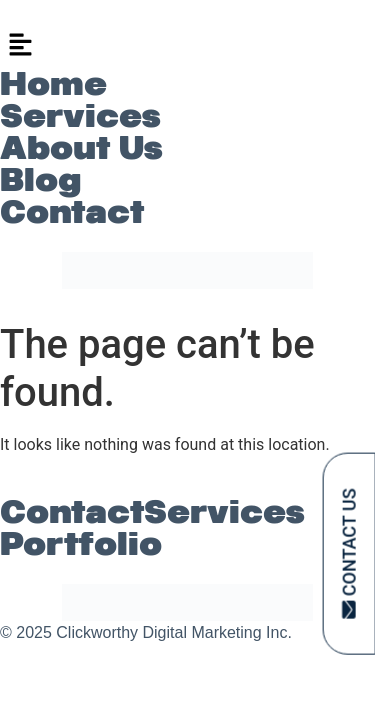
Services (80, 116)
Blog (40, 180)
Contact (72, 212)
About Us (81, 148)
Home (53, 84)
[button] (187, 46)
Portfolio (81, 544)
